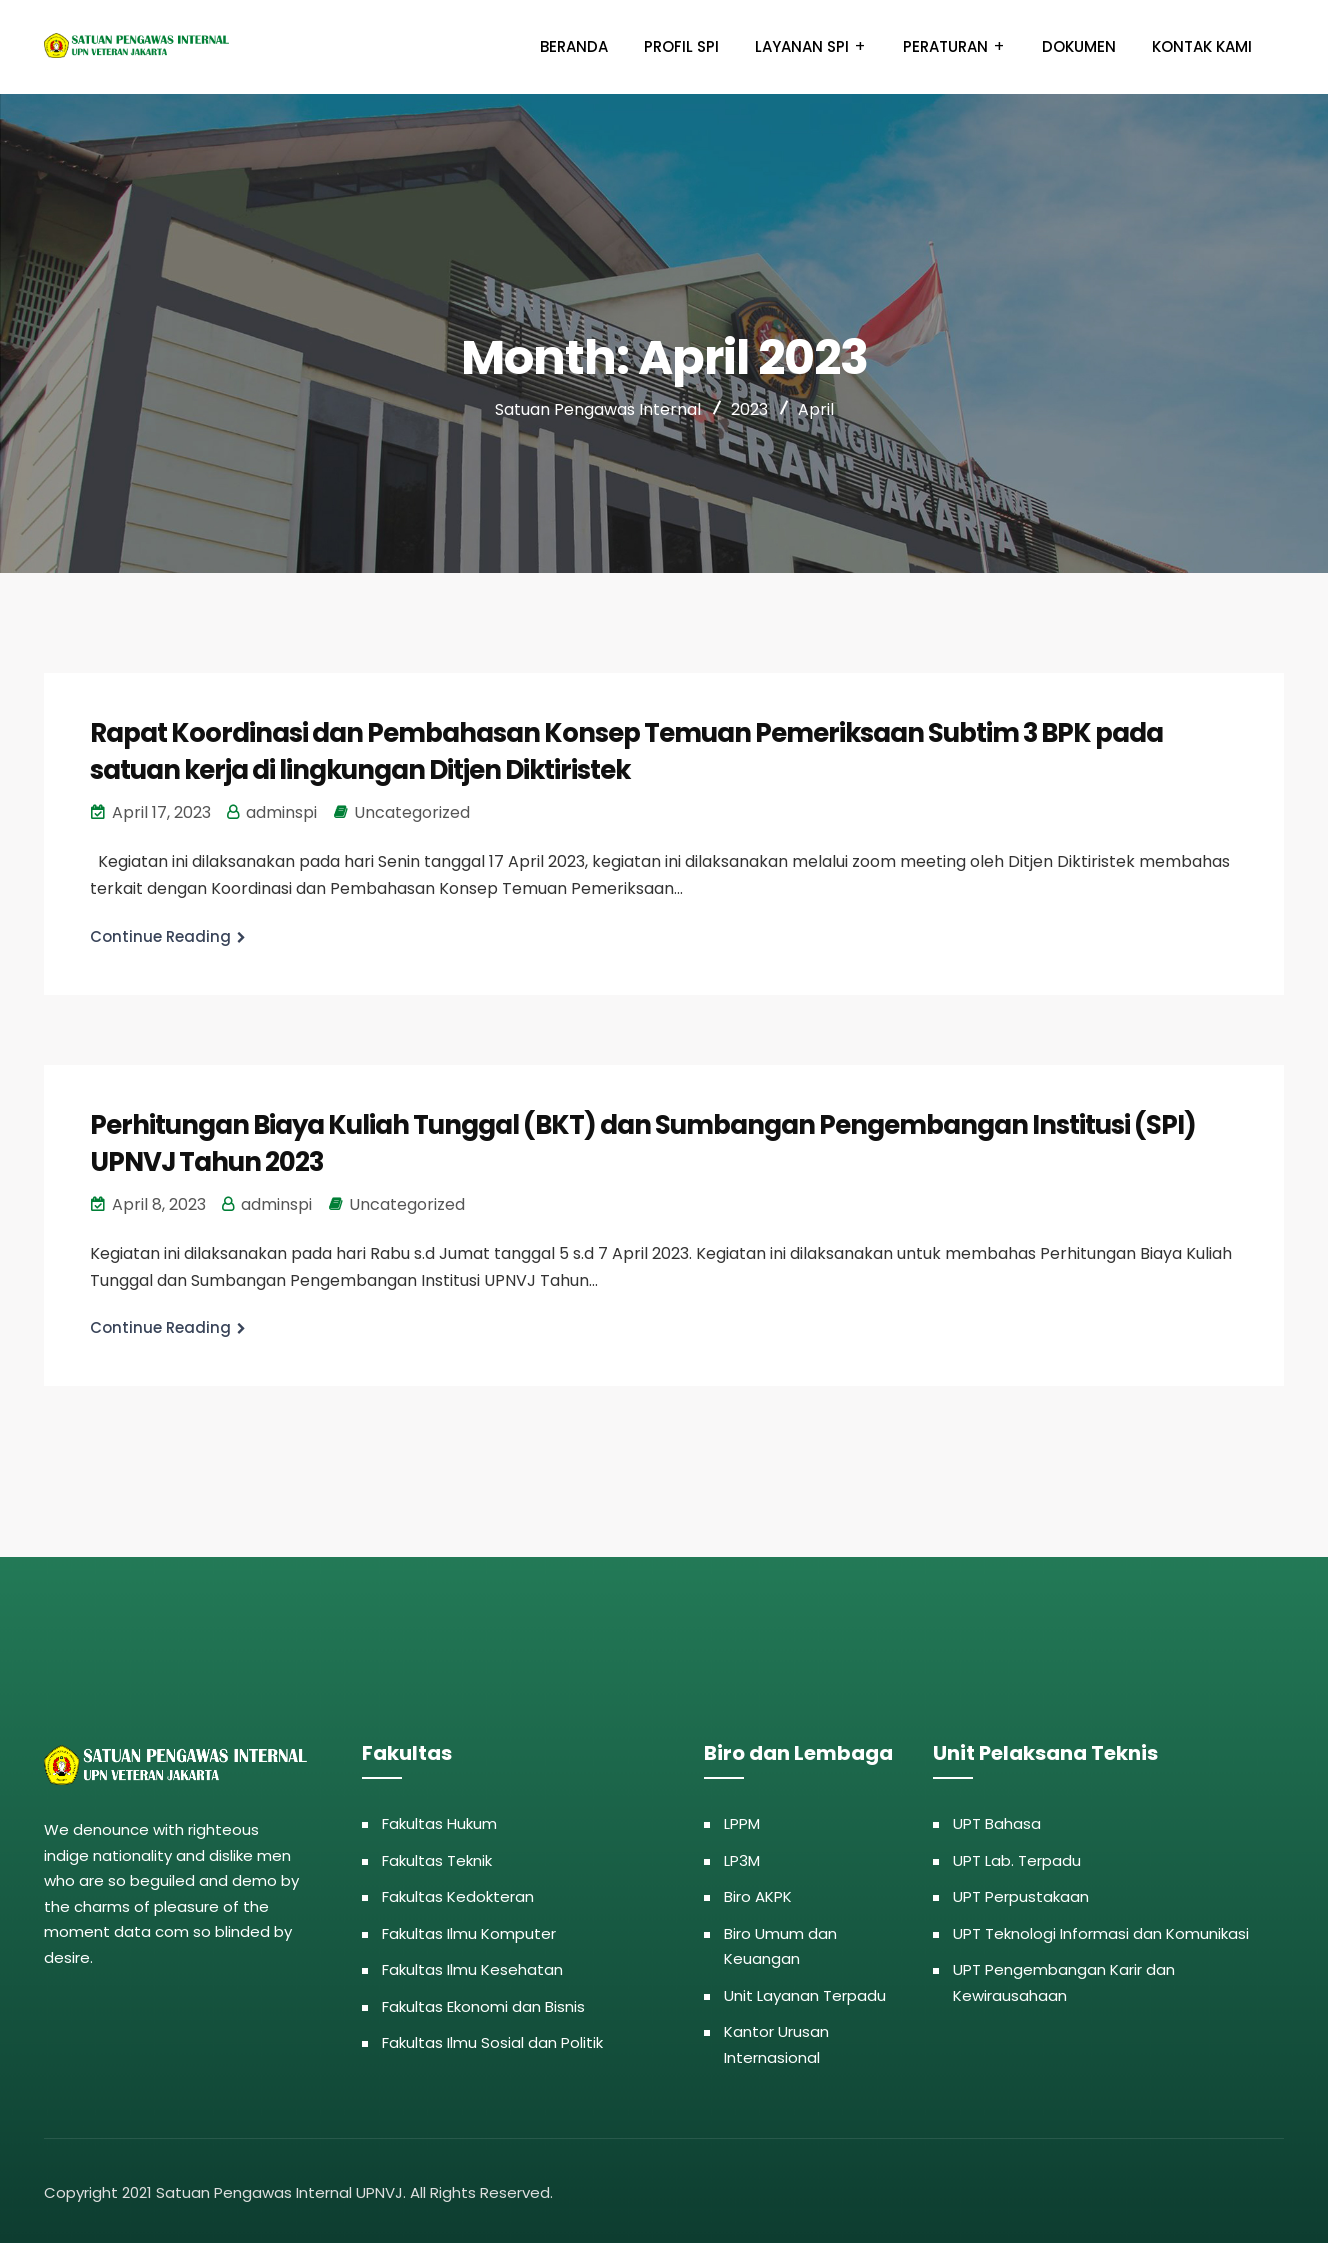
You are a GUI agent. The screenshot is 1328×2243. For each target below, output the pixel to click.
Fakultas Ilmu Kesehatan (472, 1966)
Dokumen (1079, 46)
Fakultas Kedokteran (458, 1893)
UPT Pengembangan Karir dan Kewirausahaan (1064, 1979)
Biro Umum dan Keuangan (780, 1942)
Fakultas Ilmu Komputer (469, 1929)
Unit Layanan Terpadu (805, 1991)
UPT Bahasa (997, 1820)
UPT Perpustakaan (1021, 1893)
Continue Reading (160, 934)
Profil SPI (681, 46)
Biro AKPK (758, 1893)
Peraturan (945, 46)
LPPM (742, 1820)
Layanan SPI (802, 46)
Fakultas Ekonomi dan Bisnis (483, 2002)
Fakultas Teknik (437, 1856)
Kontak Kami (1202, 46)
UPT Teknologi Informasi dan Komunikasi (1101, 1929)
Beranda (574, 46)
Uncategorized (412, 810)
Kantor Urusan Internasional (776, 2041)
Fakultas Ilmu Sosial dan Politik (492, 2039)
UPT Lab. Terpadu (1017, 1856)
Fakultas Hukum (439, 1820)
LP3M (742, 1856)
